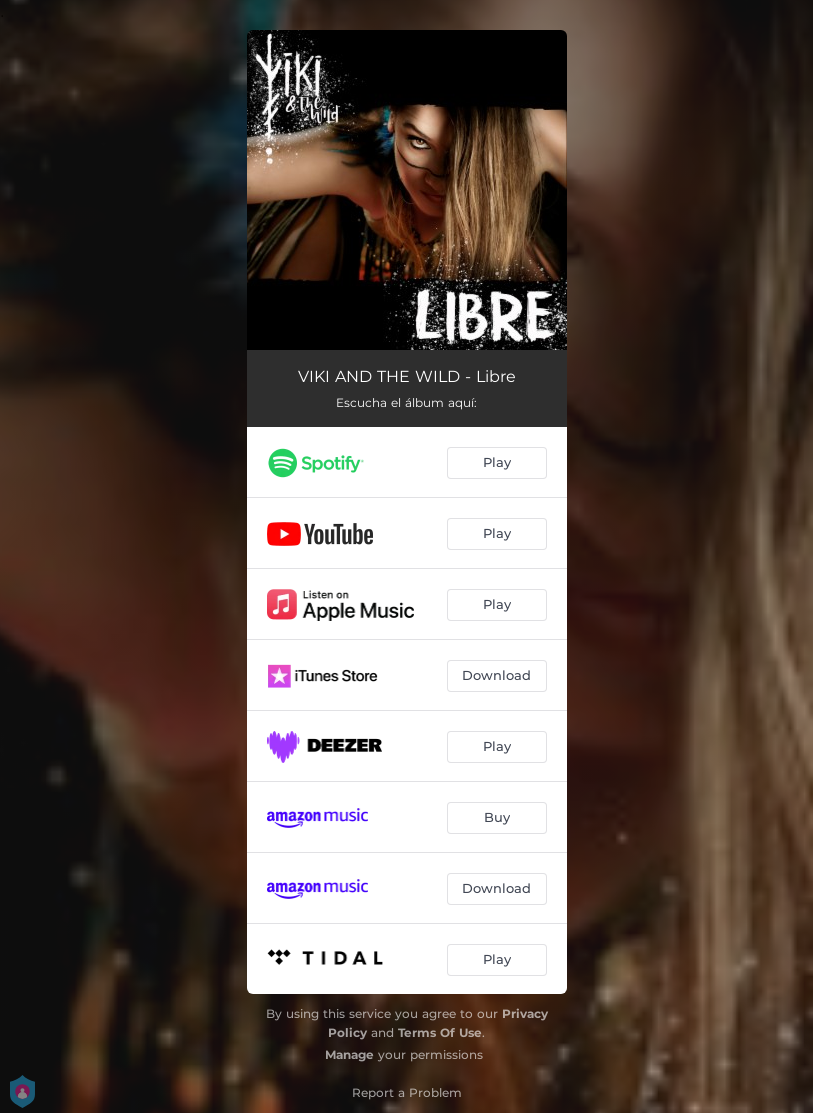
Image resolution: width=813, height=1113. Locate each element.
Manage (349, 1054)
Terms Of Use (440, 1032)
